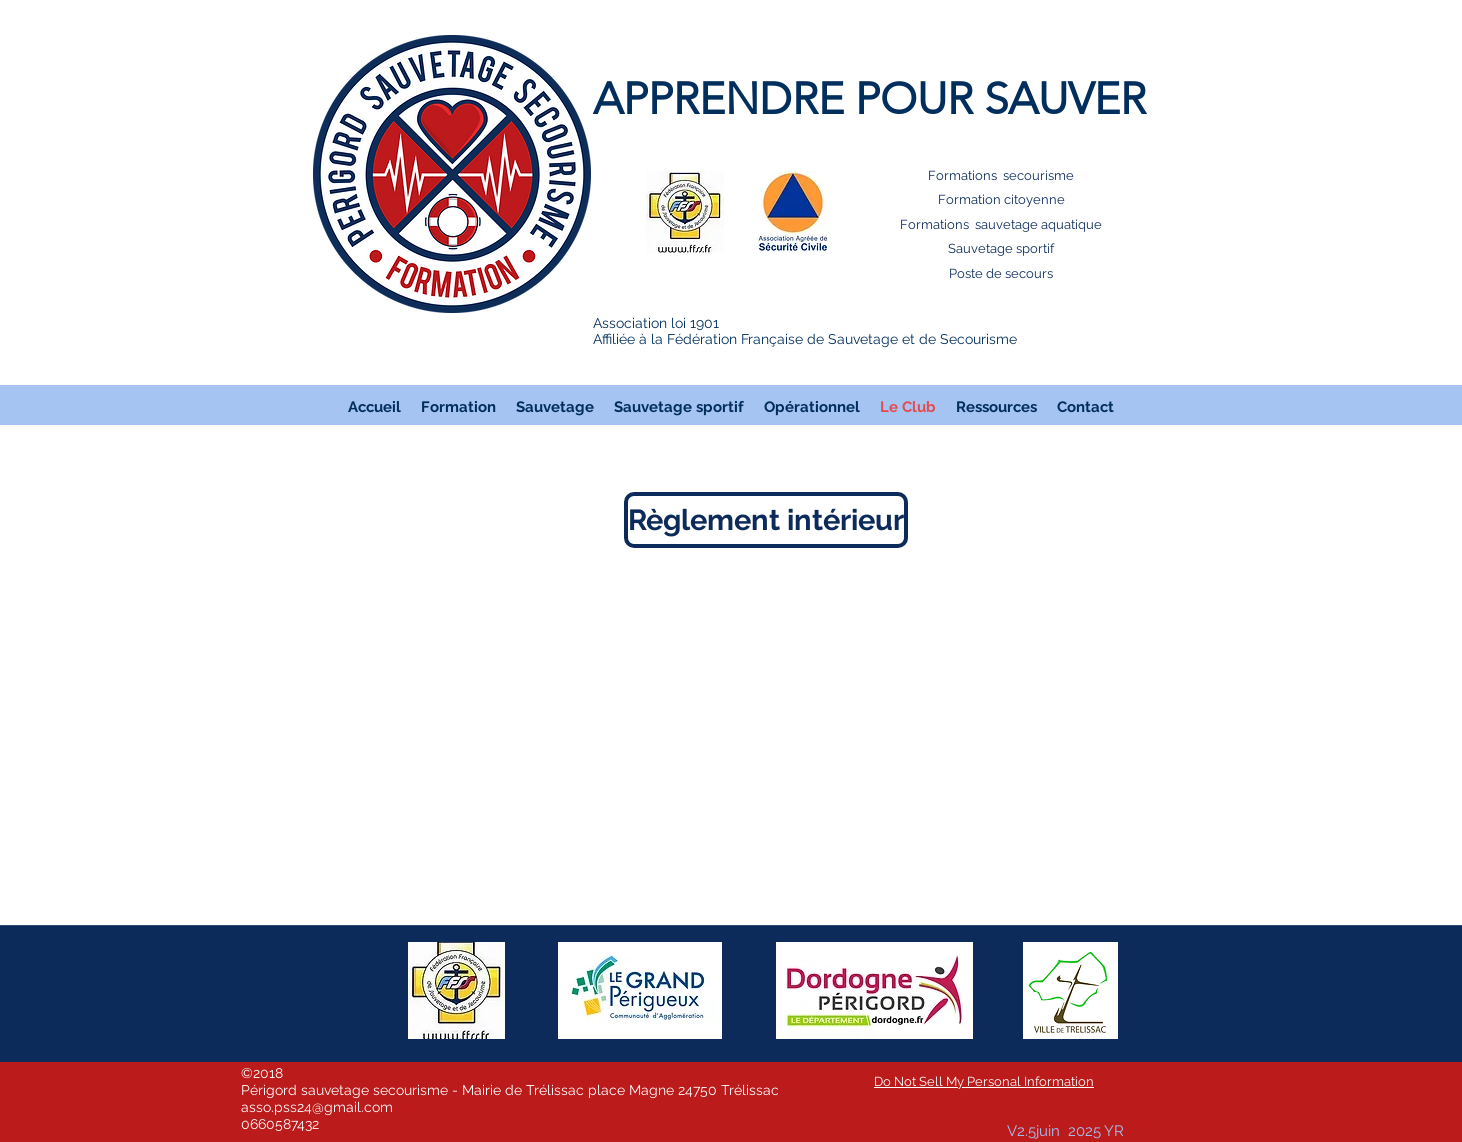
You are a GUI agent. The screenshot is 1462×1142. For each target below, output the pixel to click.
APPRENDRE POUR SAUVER (869, 99)
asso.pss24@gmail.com (317, 1107)
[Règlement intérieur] (766, 520)
